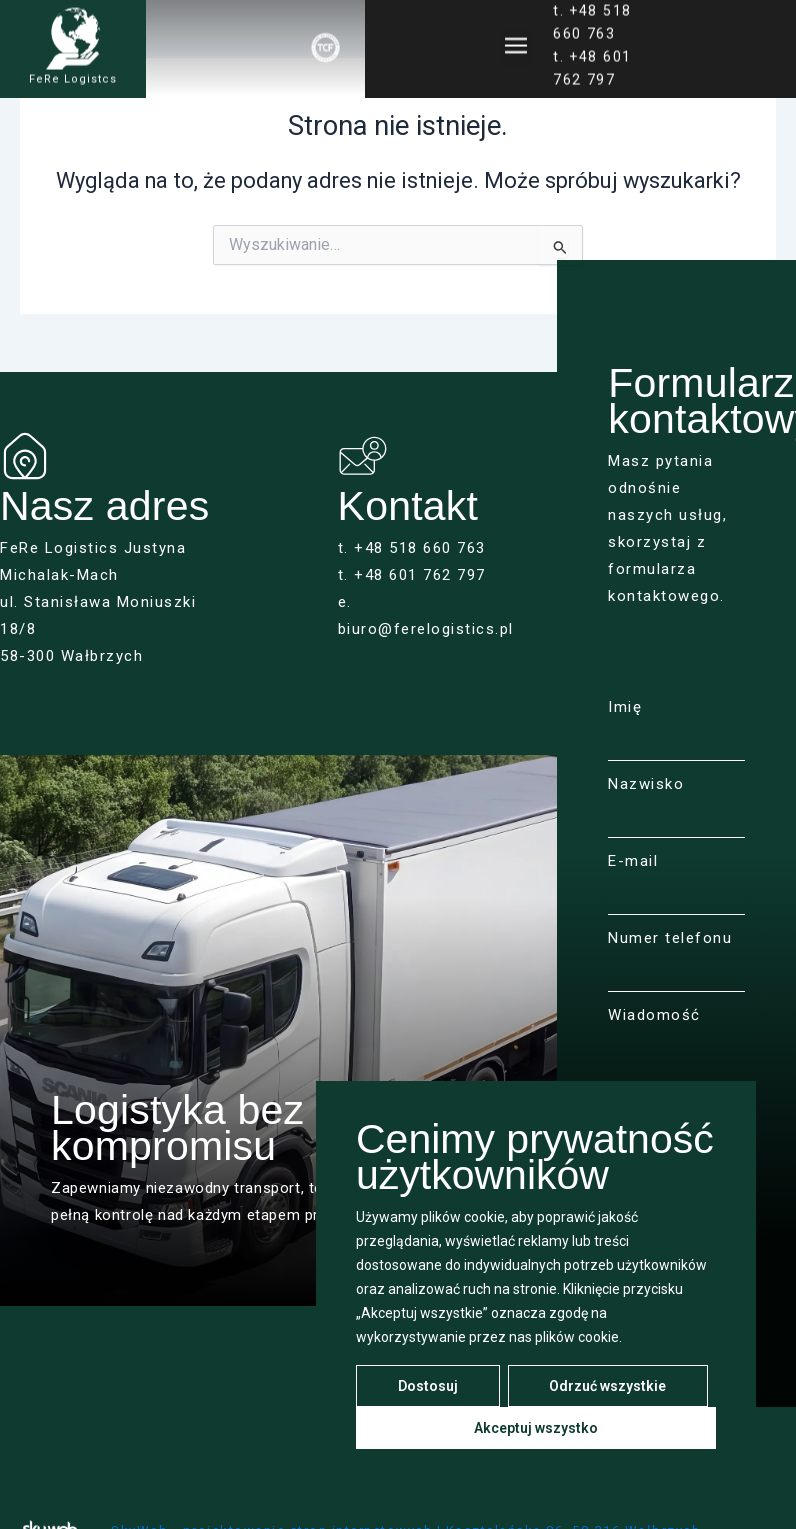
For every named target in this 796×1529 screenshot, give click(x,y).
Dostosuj (428, 1386)
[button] (516, 39)
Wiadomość (654, 1015)
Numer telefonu (670, 938)
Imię (625, 707)
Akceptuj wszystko (536, 1428)
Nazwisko (646, 784)
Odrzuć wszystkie (607, 1386)
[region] (536, 1285)
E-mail (633, 861)
